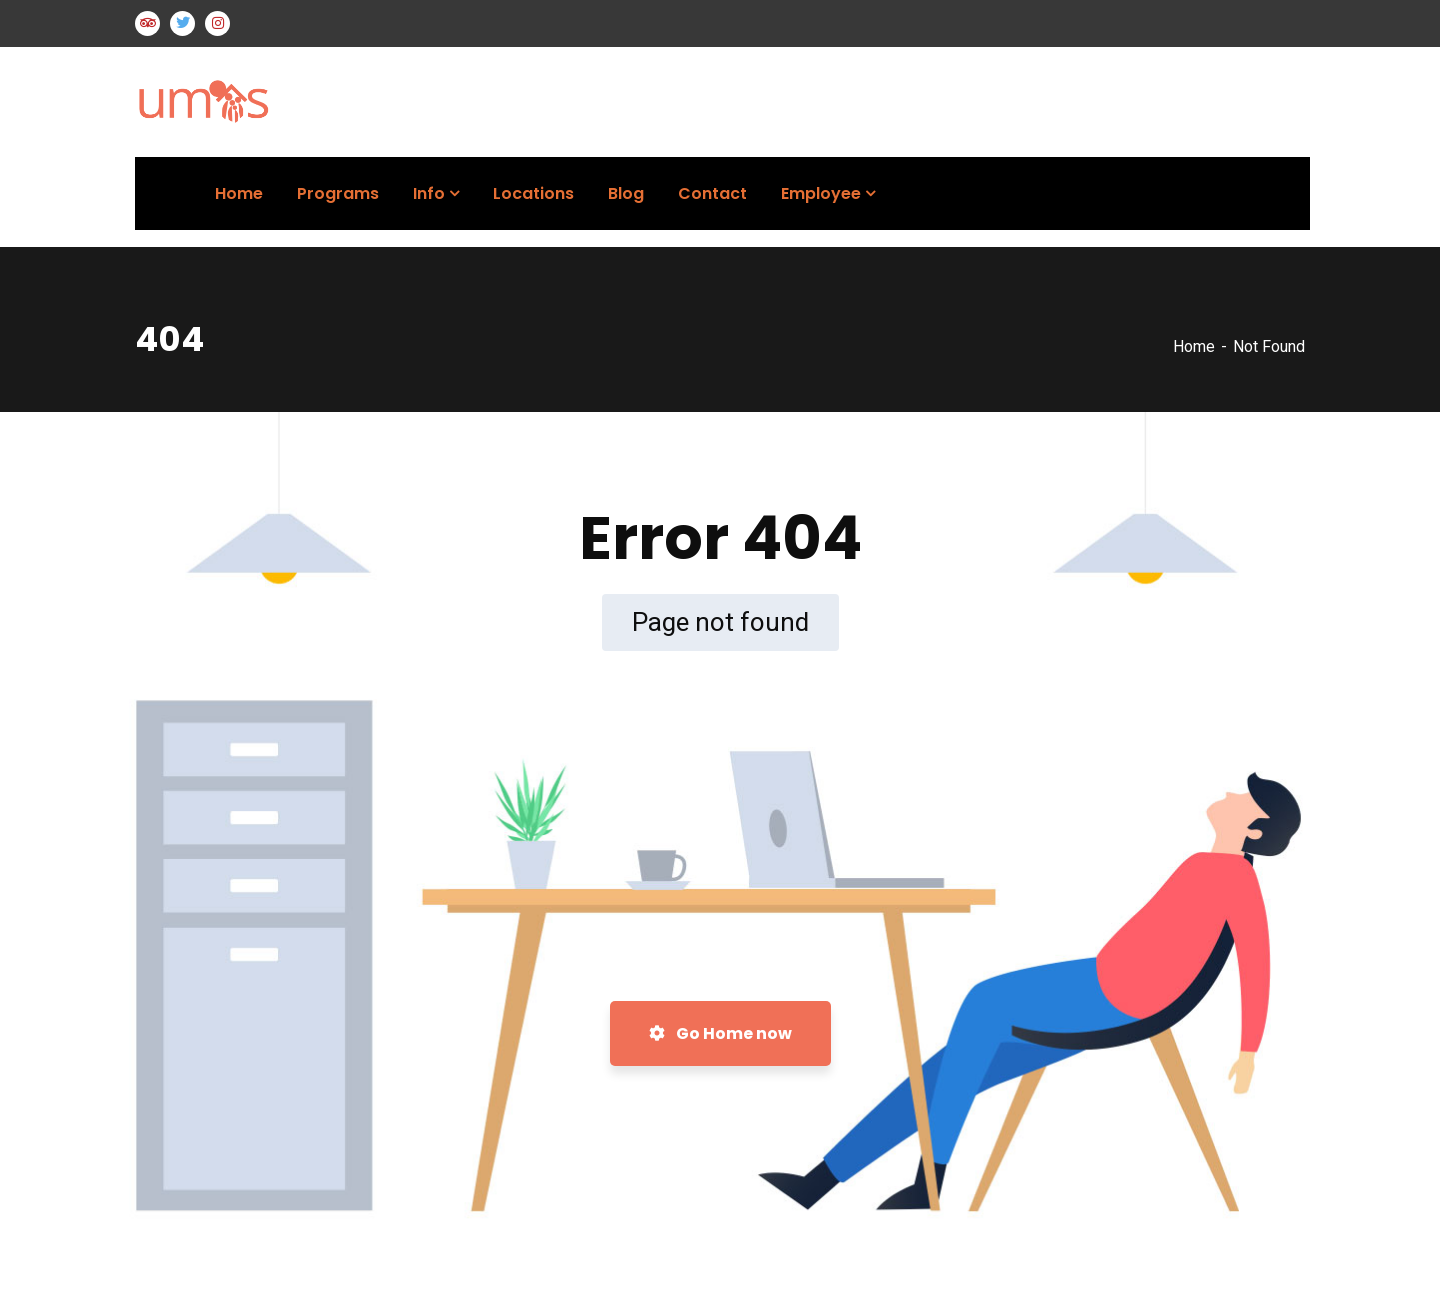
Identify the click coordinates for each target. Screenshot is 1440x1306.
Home (1194, 346)
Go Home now (720, 1033)
